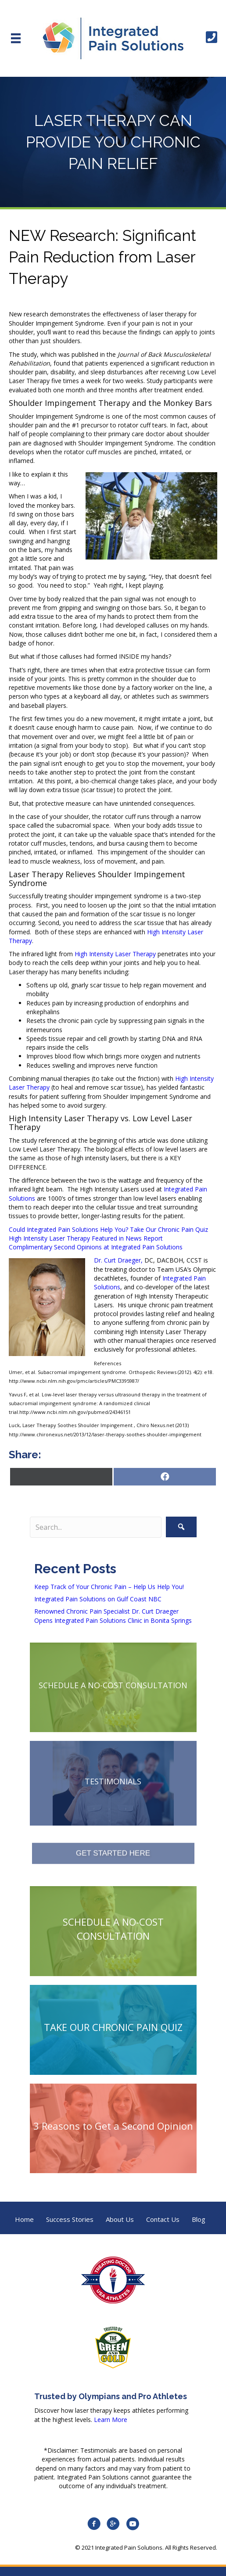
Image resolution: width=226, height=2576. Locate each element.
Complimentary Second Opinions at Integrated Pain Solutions (96, 1247)
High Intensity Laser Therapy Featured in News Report (86, 1238)
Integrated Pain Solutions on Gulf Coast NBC (97, 1599)
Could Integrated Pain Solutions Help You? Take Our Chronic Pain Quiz (108, 1229)
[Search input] (95, 1527)
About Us (120, 2219)
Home (24, 2219)
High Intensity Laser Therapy (115, 954)
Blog (198, 2219)
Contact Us (162, 2219)
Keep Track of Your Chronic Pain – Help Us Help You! (109, 1586)
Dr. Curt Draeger (117, 1260)
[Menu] (16, 38)
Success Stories (69, 2219)
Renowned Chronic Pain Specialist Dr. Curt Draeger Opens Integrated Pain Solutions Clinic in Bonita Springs (113, 1615)
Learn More (110, 2419)
